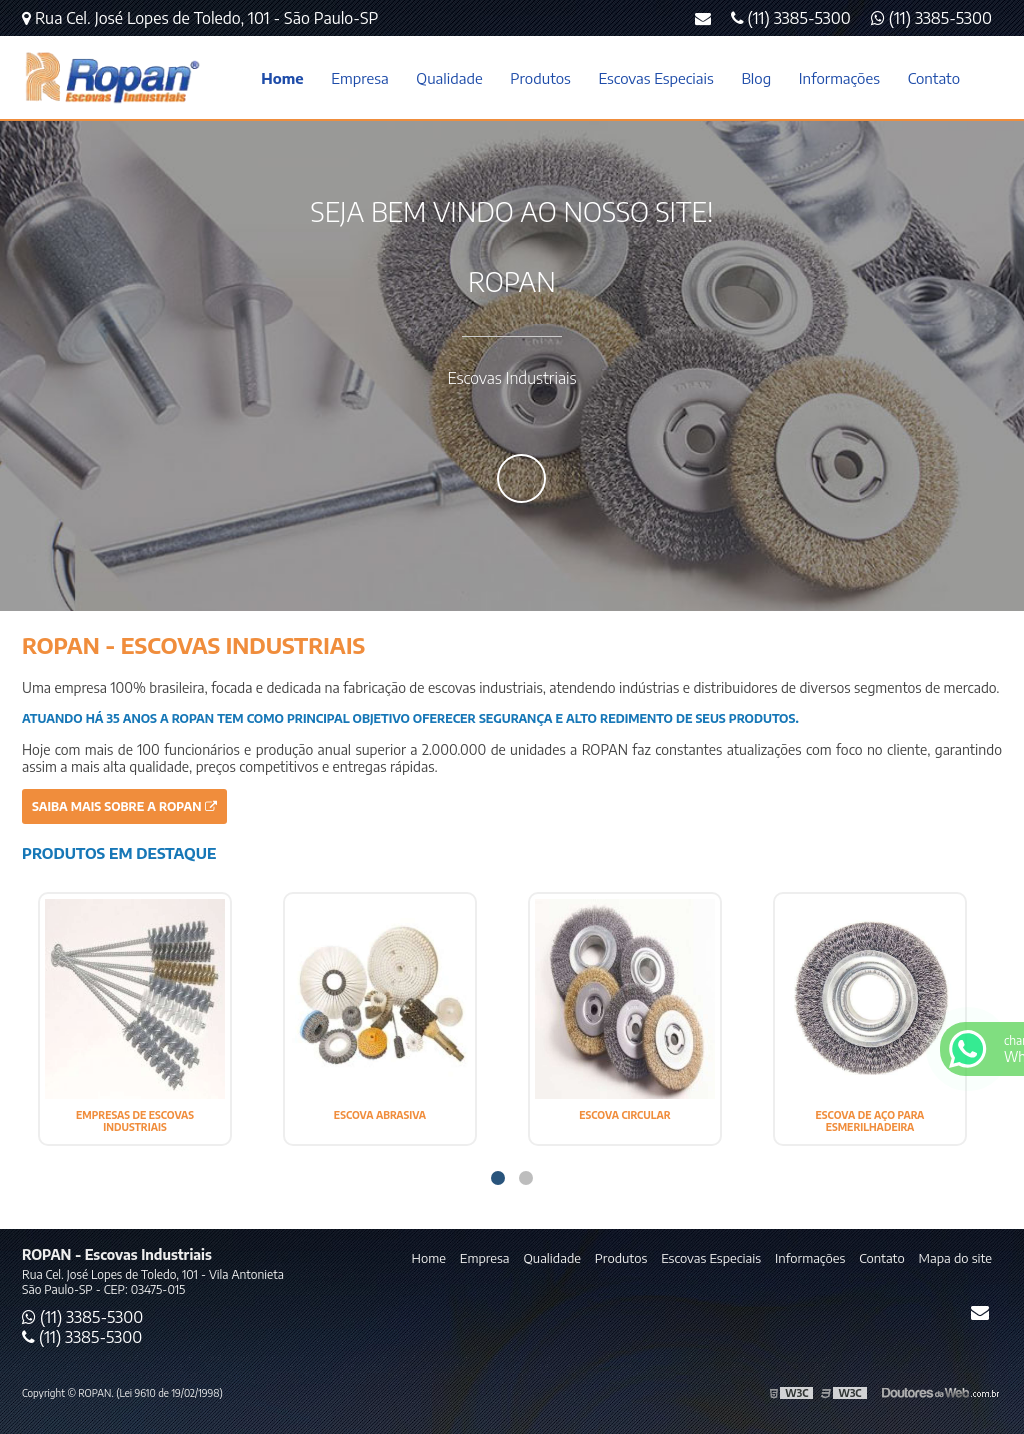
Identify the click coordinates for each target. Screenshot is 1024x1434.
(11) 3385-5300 (931, 18)
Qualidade (449, 78)
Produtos (540, 78)
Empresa (359, 78)
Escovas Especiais (655, 78)
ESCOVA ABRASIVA (380, 1115)
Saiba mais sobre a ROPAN (124, 806)
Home (282, 78)
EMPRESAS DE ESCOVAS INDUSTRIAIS (135, 1121)
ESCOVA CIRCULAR (624, 1115)
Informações (839, 78)
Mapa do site (955, 1258)
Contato (934, 78)
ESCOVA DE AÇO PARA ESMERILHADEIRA (870, 1121)
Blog (756, 78)
